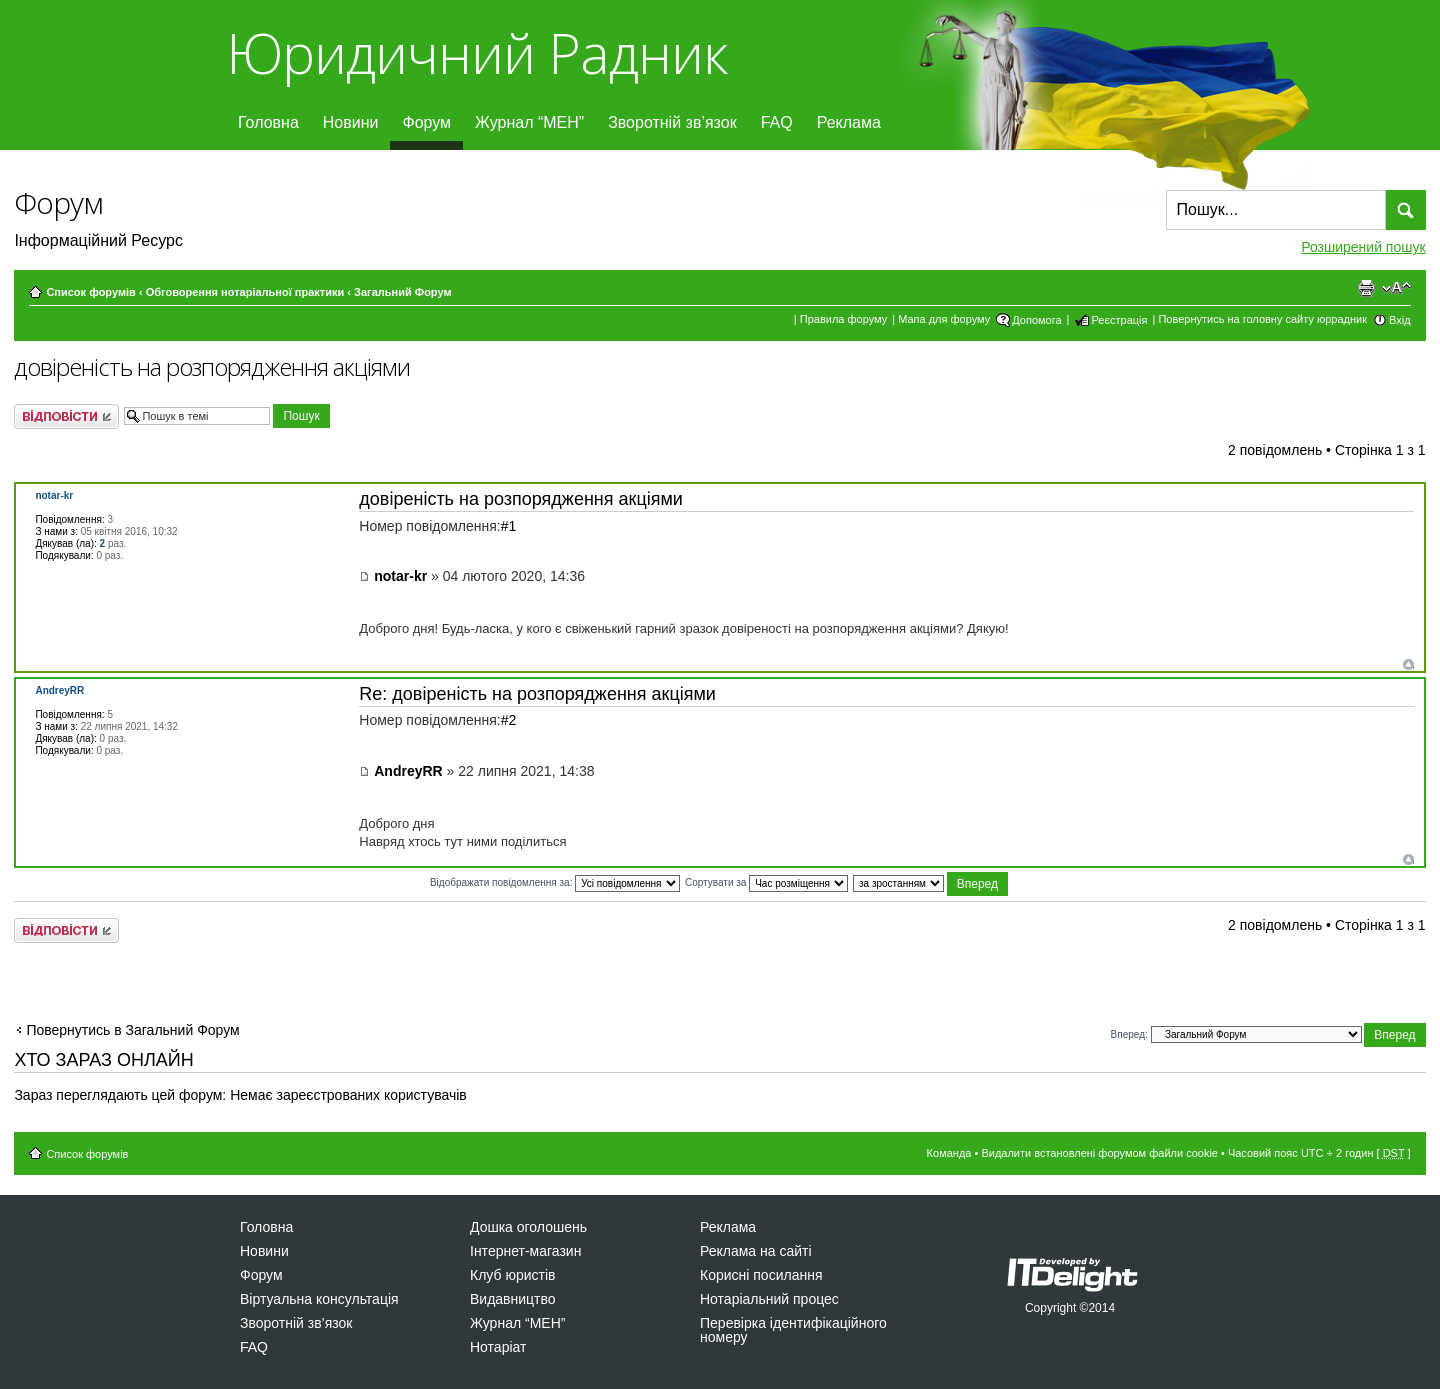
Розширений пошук (1363, 247)
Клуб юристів (512, 1275)
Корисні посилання (761, 1275)
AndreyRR (408, 771)
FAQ (777, 122)
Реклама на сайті (756, 1251)
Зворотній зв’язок (672, 122)
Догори (1408, 664)
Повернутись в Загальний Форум (132, 1030)
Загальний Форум (402, 292)
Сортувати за (766, 882)
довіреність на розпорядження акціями (212, 367)
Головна (268, 122)
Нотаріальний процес (769, 1299)
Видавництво (513, 1299)
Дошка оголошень (528, 1227)
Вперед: (1129, 1033)
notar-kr (400, 576)
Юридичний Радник (476, 52)
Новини (351, 122)
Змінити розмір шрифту (1396, 288)
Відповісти (66, 416)
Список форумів (90, 292)
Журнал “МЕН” (529, 122)
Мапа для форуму (944, 319)
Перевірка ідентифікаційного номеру (793, 1330)
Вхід (1400, 320)
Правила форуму (843, 319)
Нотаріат (498, 1347)
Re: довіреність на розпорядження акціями (537, 694)
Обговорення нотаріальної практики (245, 292)
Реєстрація (1119, 320)
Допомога (1036, 320)
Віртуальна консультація (319, 1299)
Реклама (849, 122)
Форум (426, 122)
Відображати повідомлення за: (555, 882)
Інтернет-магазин (525, 1251)
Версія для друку (1366, 288)
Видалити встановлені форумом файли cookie (1099, 1153)
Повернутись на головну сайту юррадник (1262, 319)
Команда (949, 1153)
